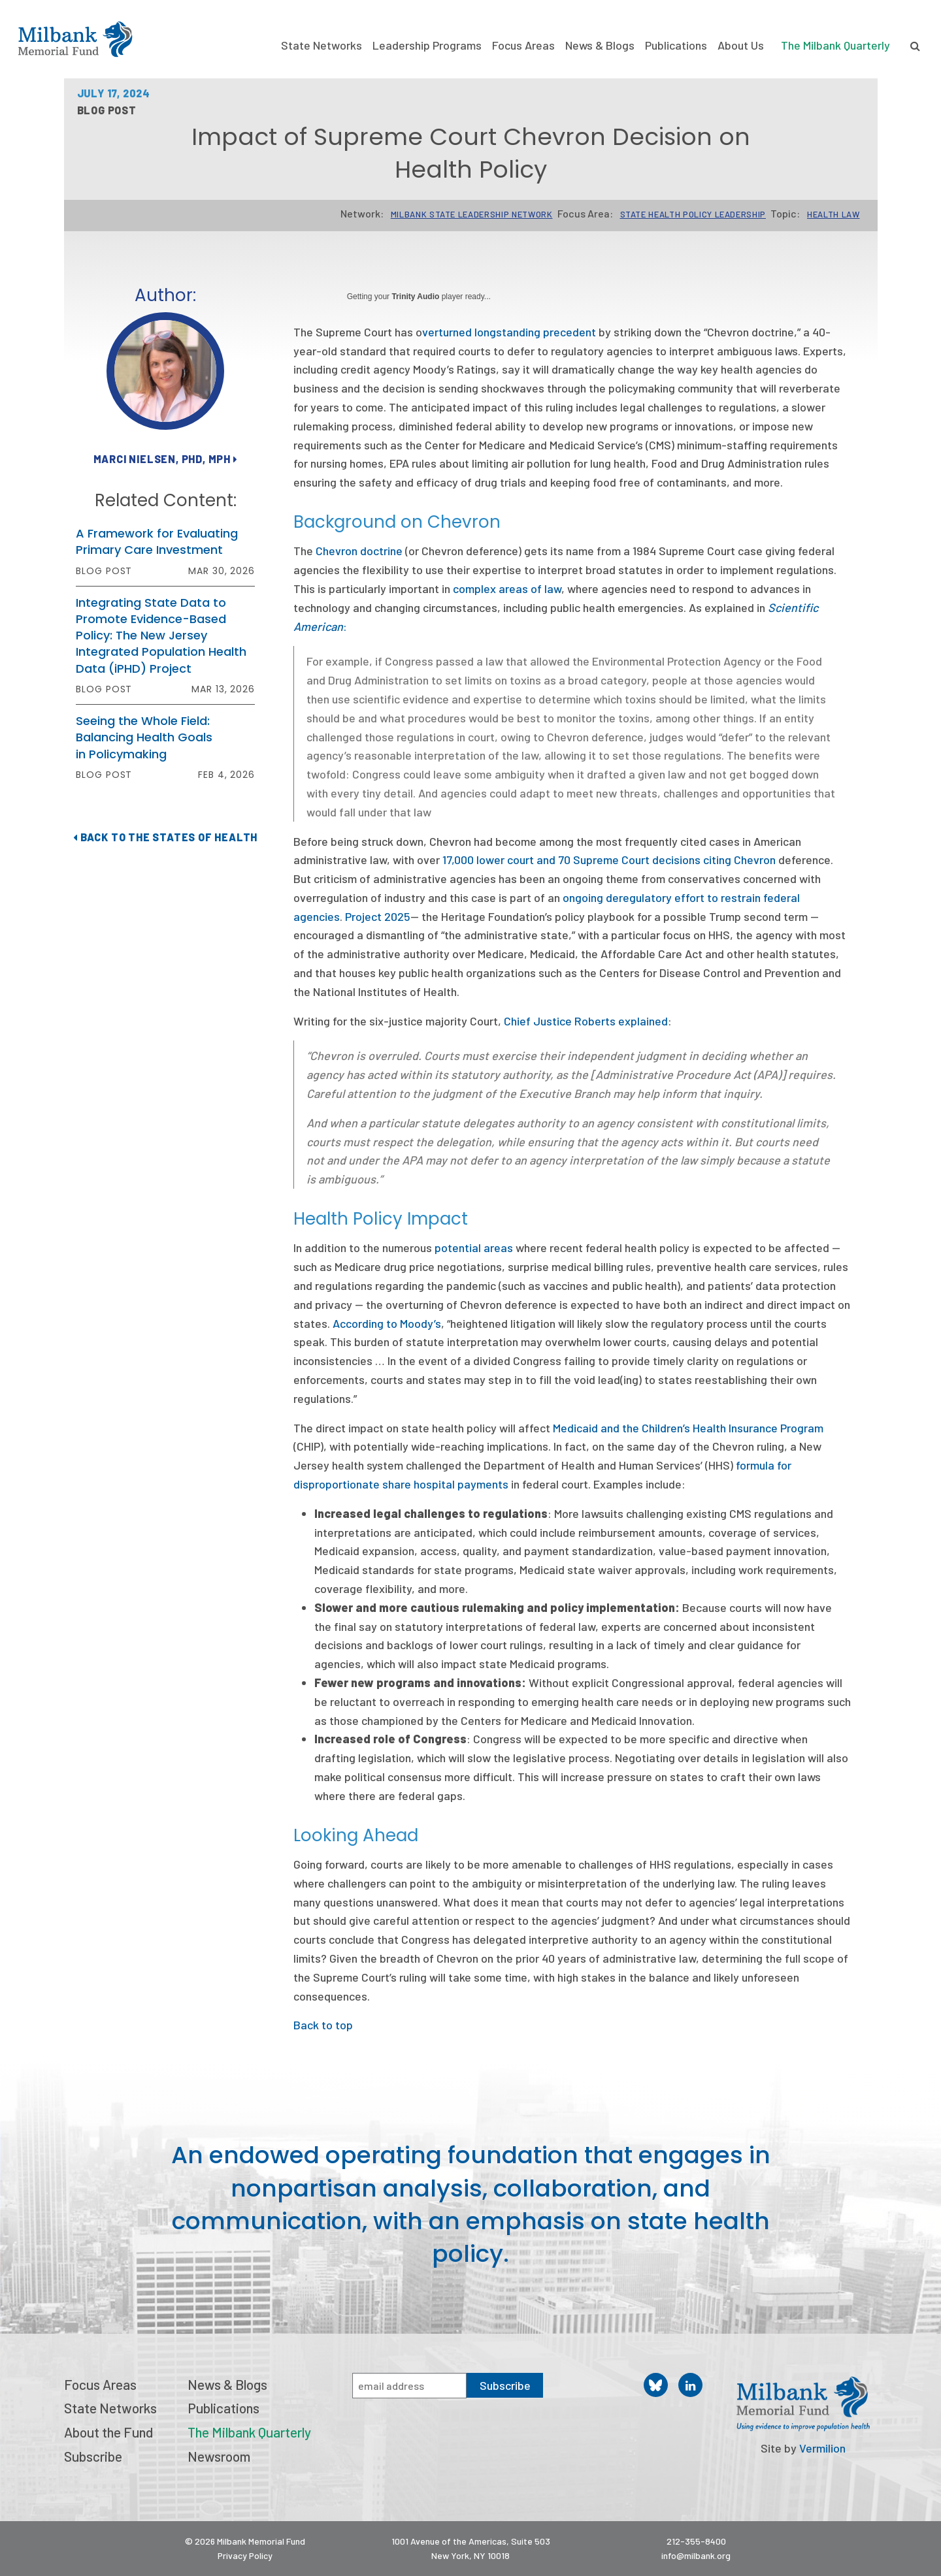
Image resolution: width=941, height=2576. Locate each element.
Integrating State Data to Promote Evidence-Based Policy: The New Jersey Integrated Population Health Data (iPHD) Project (161, 635)
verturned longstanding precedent (509, 332)
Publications (676, 45)
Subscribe (93, 2456)
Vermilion (822, 2448)
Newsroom (219, 2456)
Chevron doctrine (359, 550)
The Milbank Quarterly (835, 45)
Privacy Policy (245, 2555)
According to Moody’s (387, 1323)
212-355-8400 (696, 2541)
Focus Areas (523, 45)
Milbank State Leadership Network (472, 214)
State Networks (321, 45)
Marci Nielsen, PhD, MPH (165, 459)
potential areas (474, 1247)
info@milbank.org (696, 2555)
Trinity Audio (415, 296)
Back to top (323, 2025)
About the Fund (108, 2432)
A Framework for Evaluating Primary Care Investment (157, 541)
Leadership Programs (427, 45)
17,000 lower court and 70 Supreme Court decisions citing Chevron (609, 859)
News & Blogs (600, 45)
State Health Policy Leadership (693, 214)
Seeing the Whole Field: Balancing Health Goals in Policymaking (144, 737)
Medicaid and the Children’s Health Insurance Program (688, 1428)
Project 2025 (377, 916)
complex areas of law (507, 588)
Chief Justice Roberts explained (586, 1021)
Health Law (833, 214)
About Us (741, 45)
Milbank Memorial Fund (75, 39)
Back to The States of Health (165, 837)
